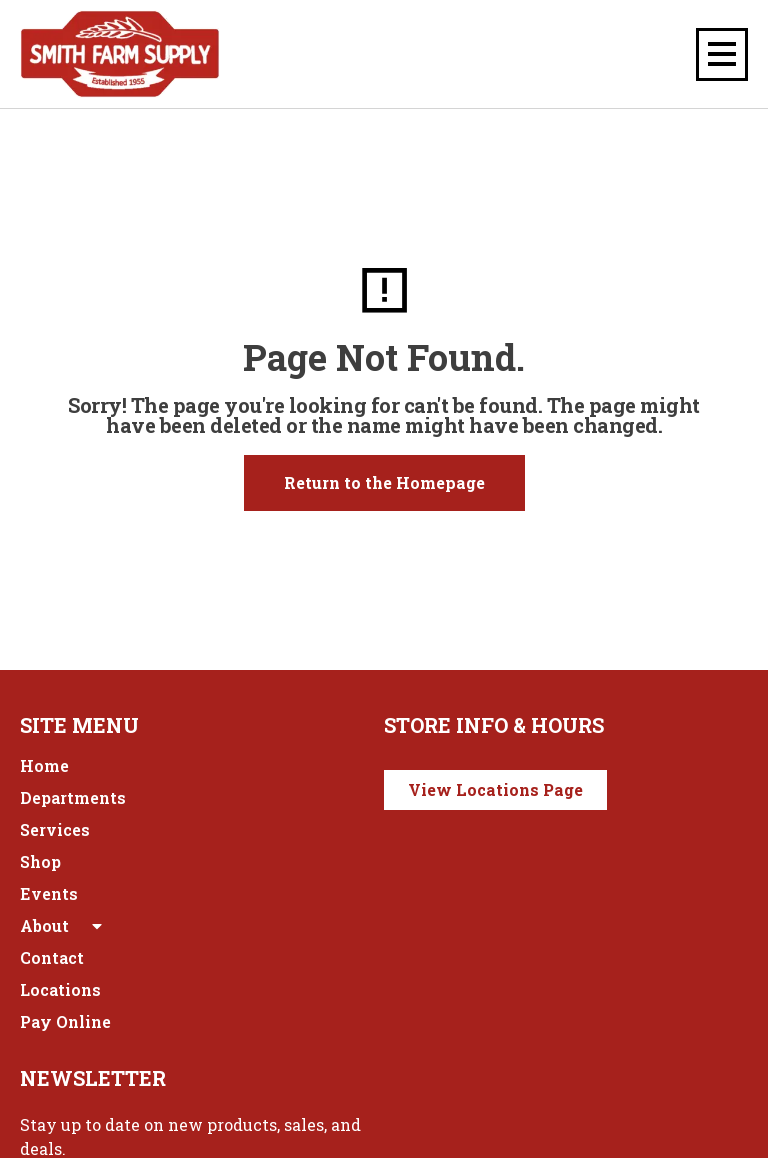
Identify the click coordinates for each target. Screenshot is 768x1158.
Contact (52, 957)
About (62, 926)
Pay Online (65, 1021)
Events (49, 893)
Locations (60, 989)
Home (44, 765)
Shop (40, 861)
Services (55, 829)
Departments (73, 797)
